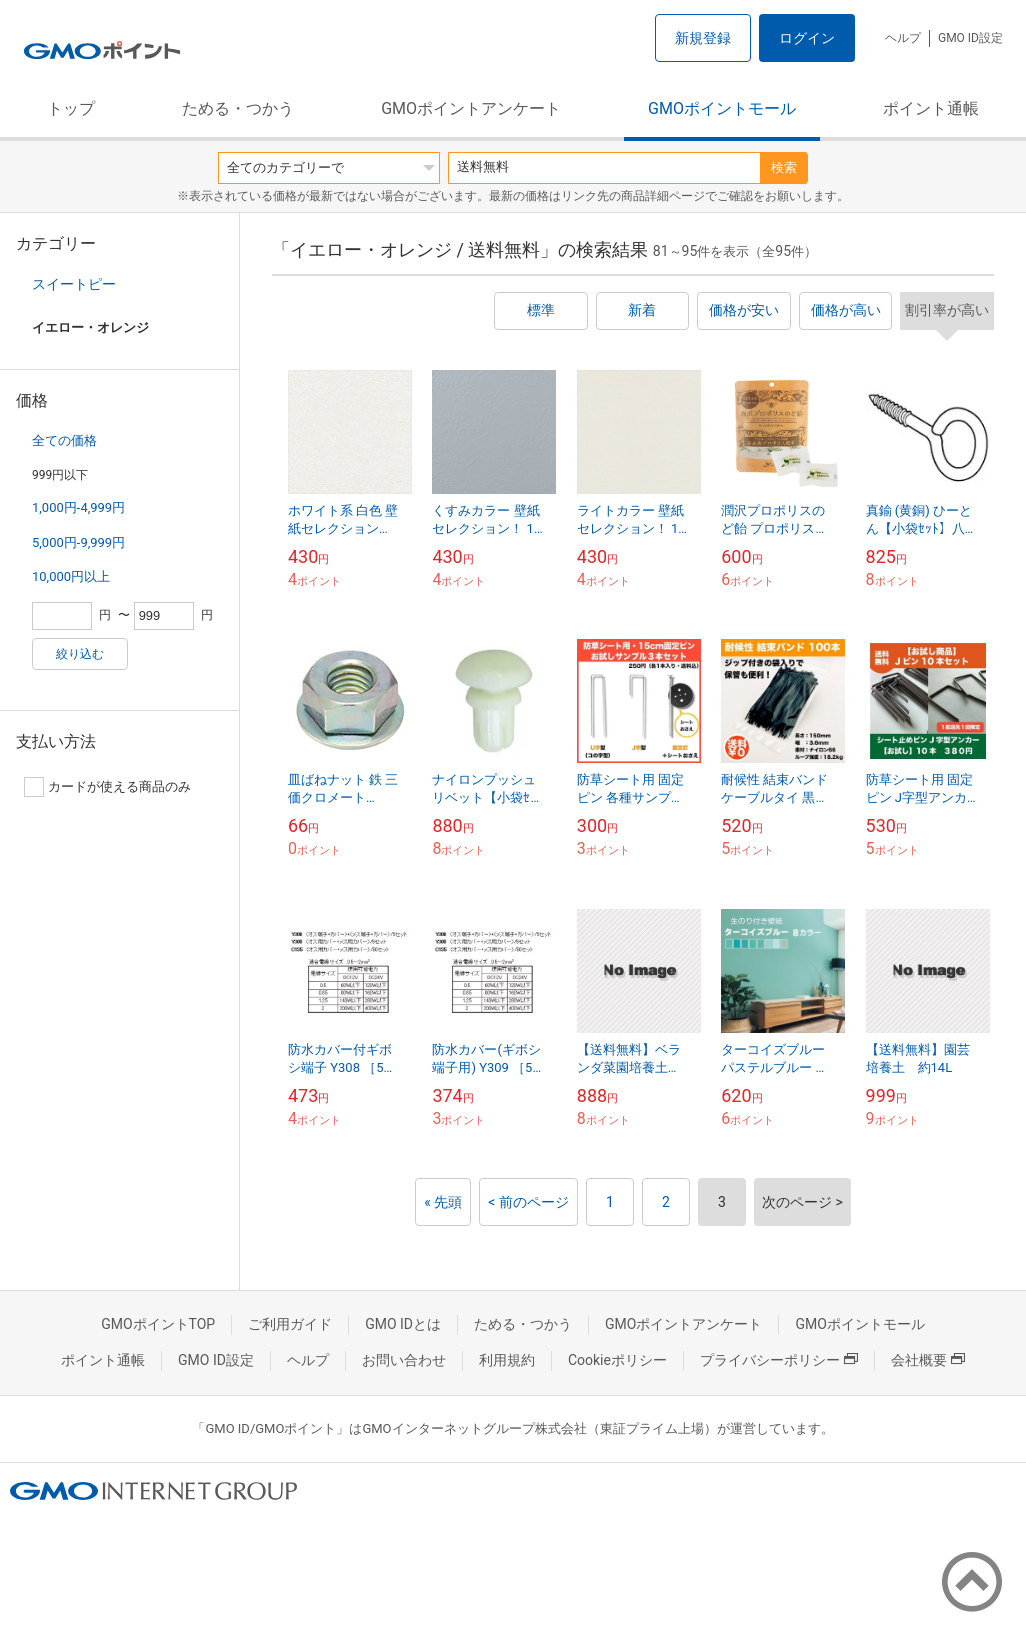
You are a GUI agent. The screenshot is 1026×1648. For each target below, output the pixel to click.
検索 (784, 167)
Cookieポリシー (617, 1360)
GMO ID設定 (970, 38)
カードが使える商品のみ (107, 787)
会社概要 (928, 1360)
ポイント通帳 (931, 108)
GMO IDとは (403, 1324)
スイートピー (74, 284)
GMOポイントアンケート (471, 108)
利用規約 (507, 1360)
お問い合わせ (404, 1360)
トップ (71, 108)
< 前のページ (528, 1202)
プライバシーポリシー (779, 1360)
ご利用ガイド (290, 1324)
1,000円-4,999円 (78, 507)
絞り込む (80, 654)
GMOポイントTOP (158, 1324)
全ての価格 (64, 440)
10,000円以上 (71, 576)
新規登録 (703, 38)
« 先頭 (443, 1202)
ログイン (807, 38)
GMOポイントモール (722, 108)
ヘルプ (903, 38)
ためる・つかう (238, 108)
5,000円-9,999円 (78, 542)
